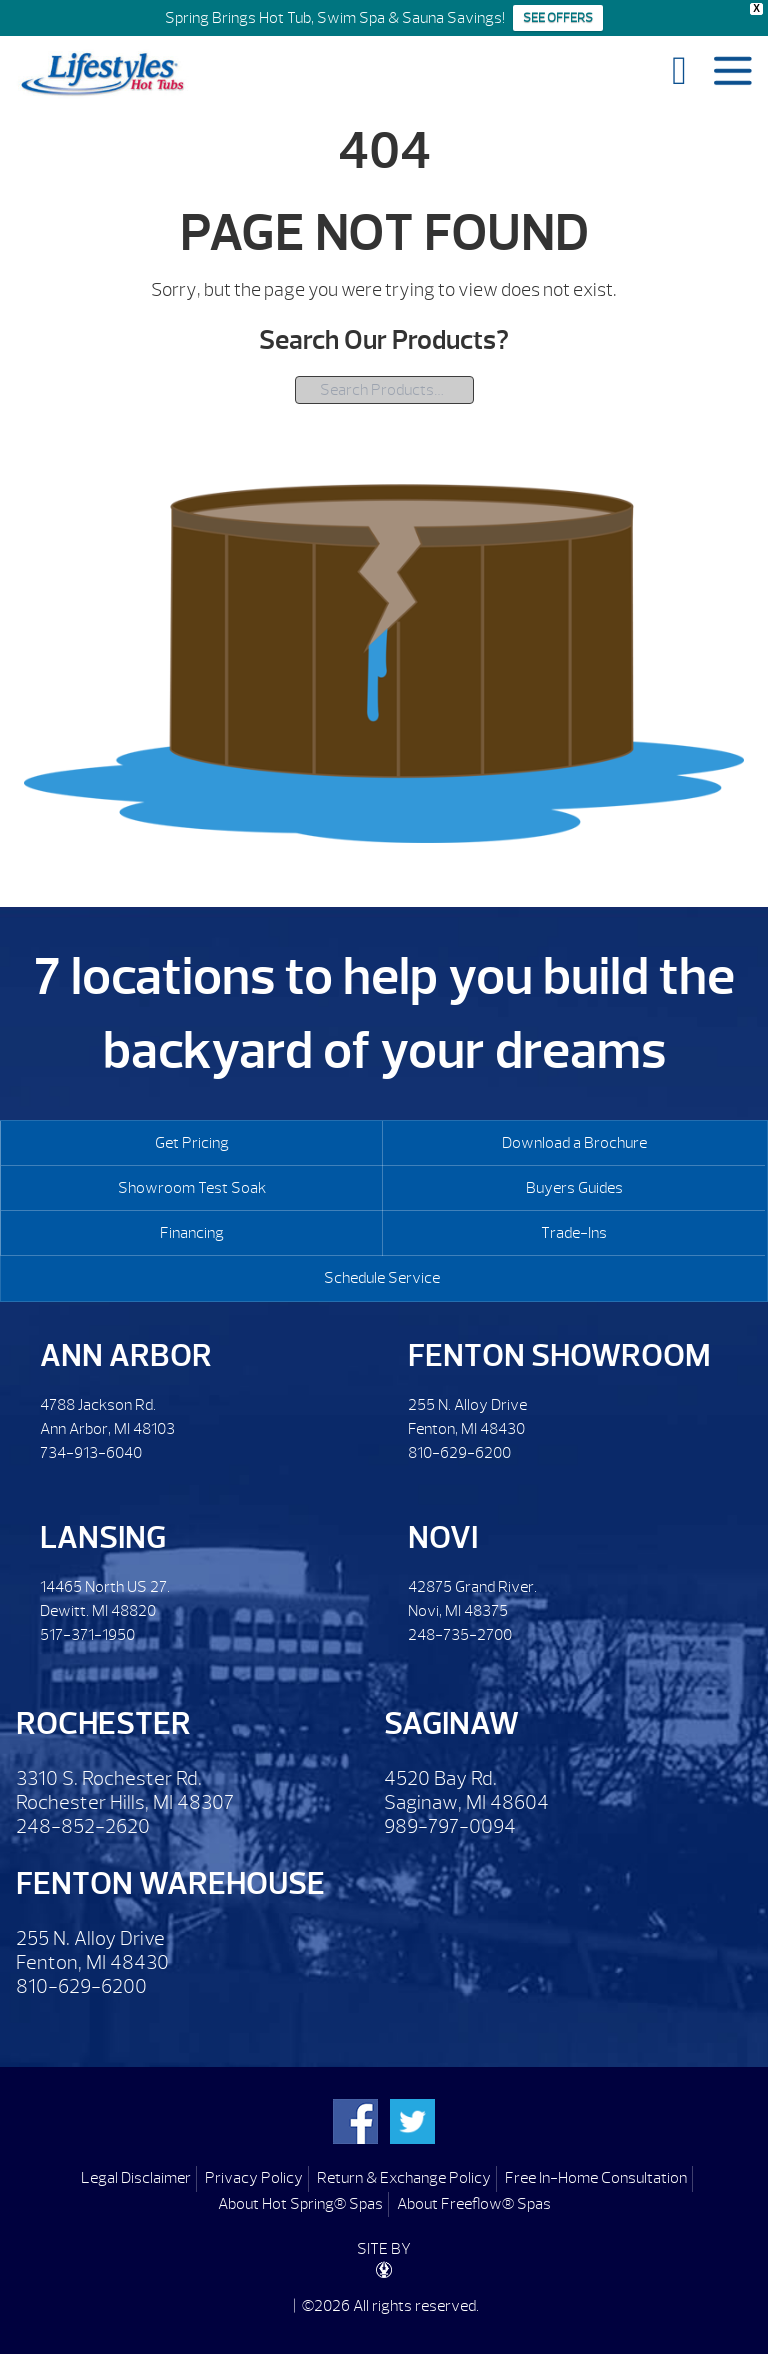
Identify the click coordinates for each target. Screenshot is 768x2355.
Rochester (103, 1723)
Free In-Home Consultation (596, 2178)
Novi (443, 1537)
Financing (192, 1233)
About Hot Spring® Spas (300, 2204)
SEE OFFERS (558, 18)
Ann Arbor (126, 1355)
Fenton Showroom (559, 1355)
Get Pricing (192, 1143)
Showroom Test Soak (192, 1188)
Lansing (103, 1537)
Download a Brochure (574, 1143)
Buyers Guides (574, 1188)
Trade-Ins (574, 1233)
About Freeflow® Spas (474, 2204)
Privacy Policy (254, 2178)
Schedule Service (382, 1278)
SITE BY (384, 2258)
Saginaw (451, 1723)
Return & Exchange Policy (404, 2178)
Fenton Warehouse (170, 1883)
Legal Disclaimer (136, 2178)
